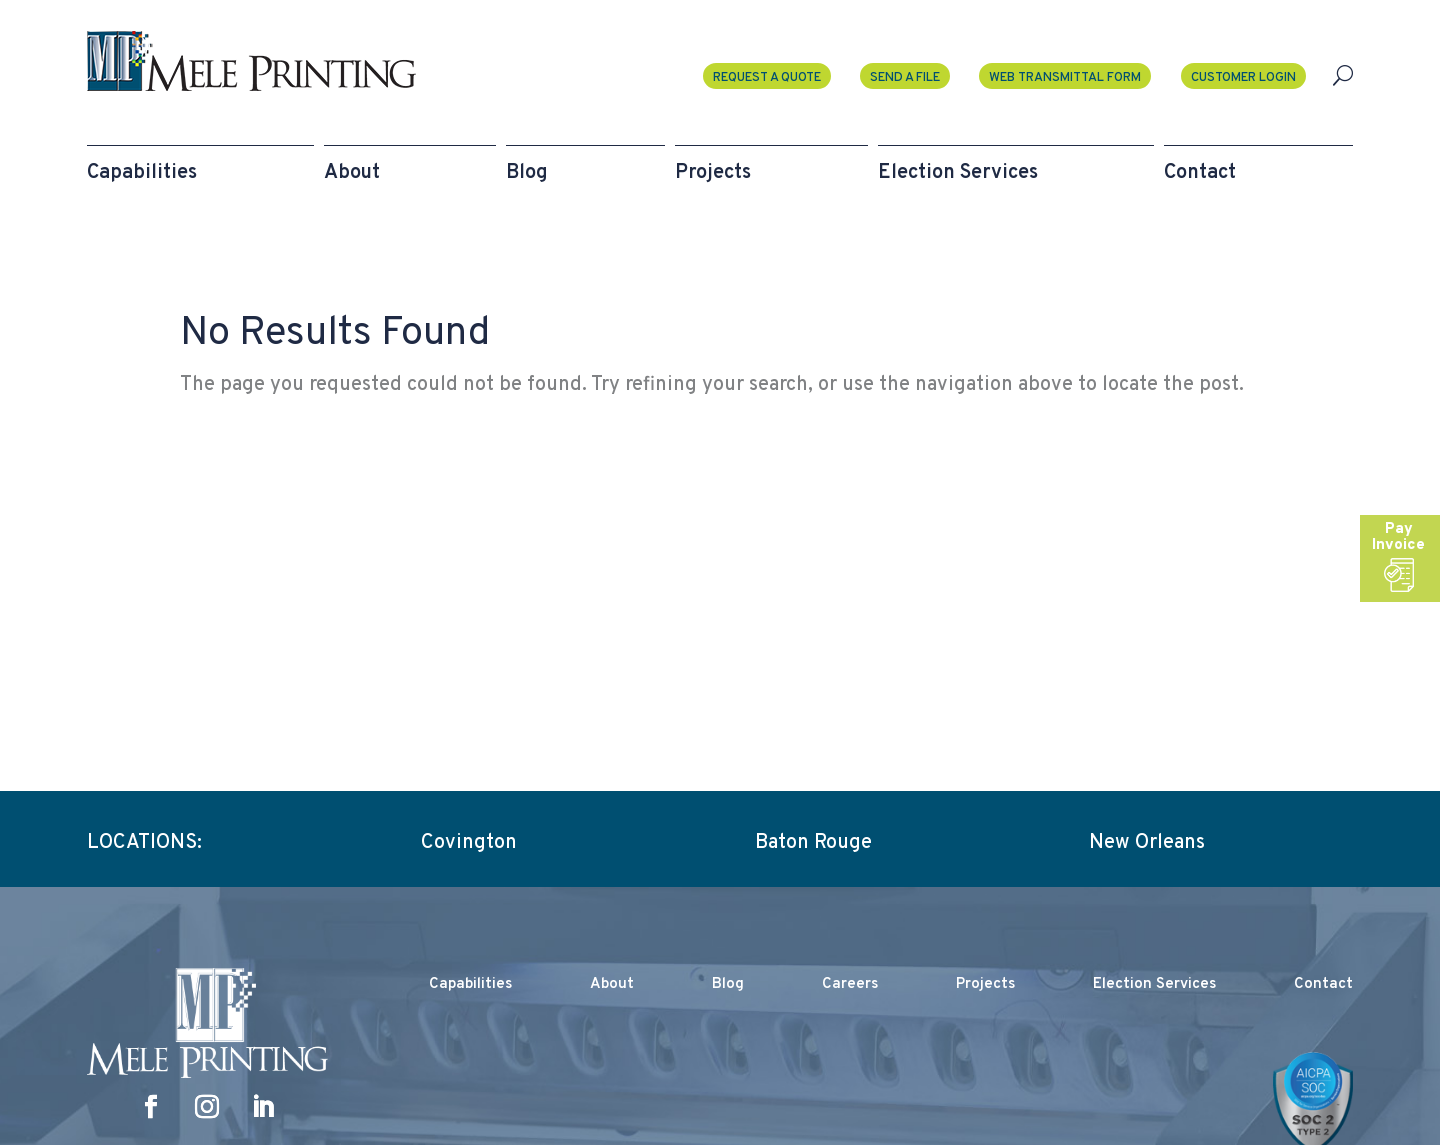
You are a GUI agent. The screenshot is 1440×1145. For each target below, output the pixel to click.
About (612, 984)
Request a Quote (767, 78)
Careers (850, 984)
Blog (728, 984)
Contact (1323, 984)
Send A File (905, 78)
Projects (985, 984)
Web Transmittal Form (1065, 78)
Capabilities (470, 984)
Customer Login (1243, 78)
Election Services (1154, 984)
